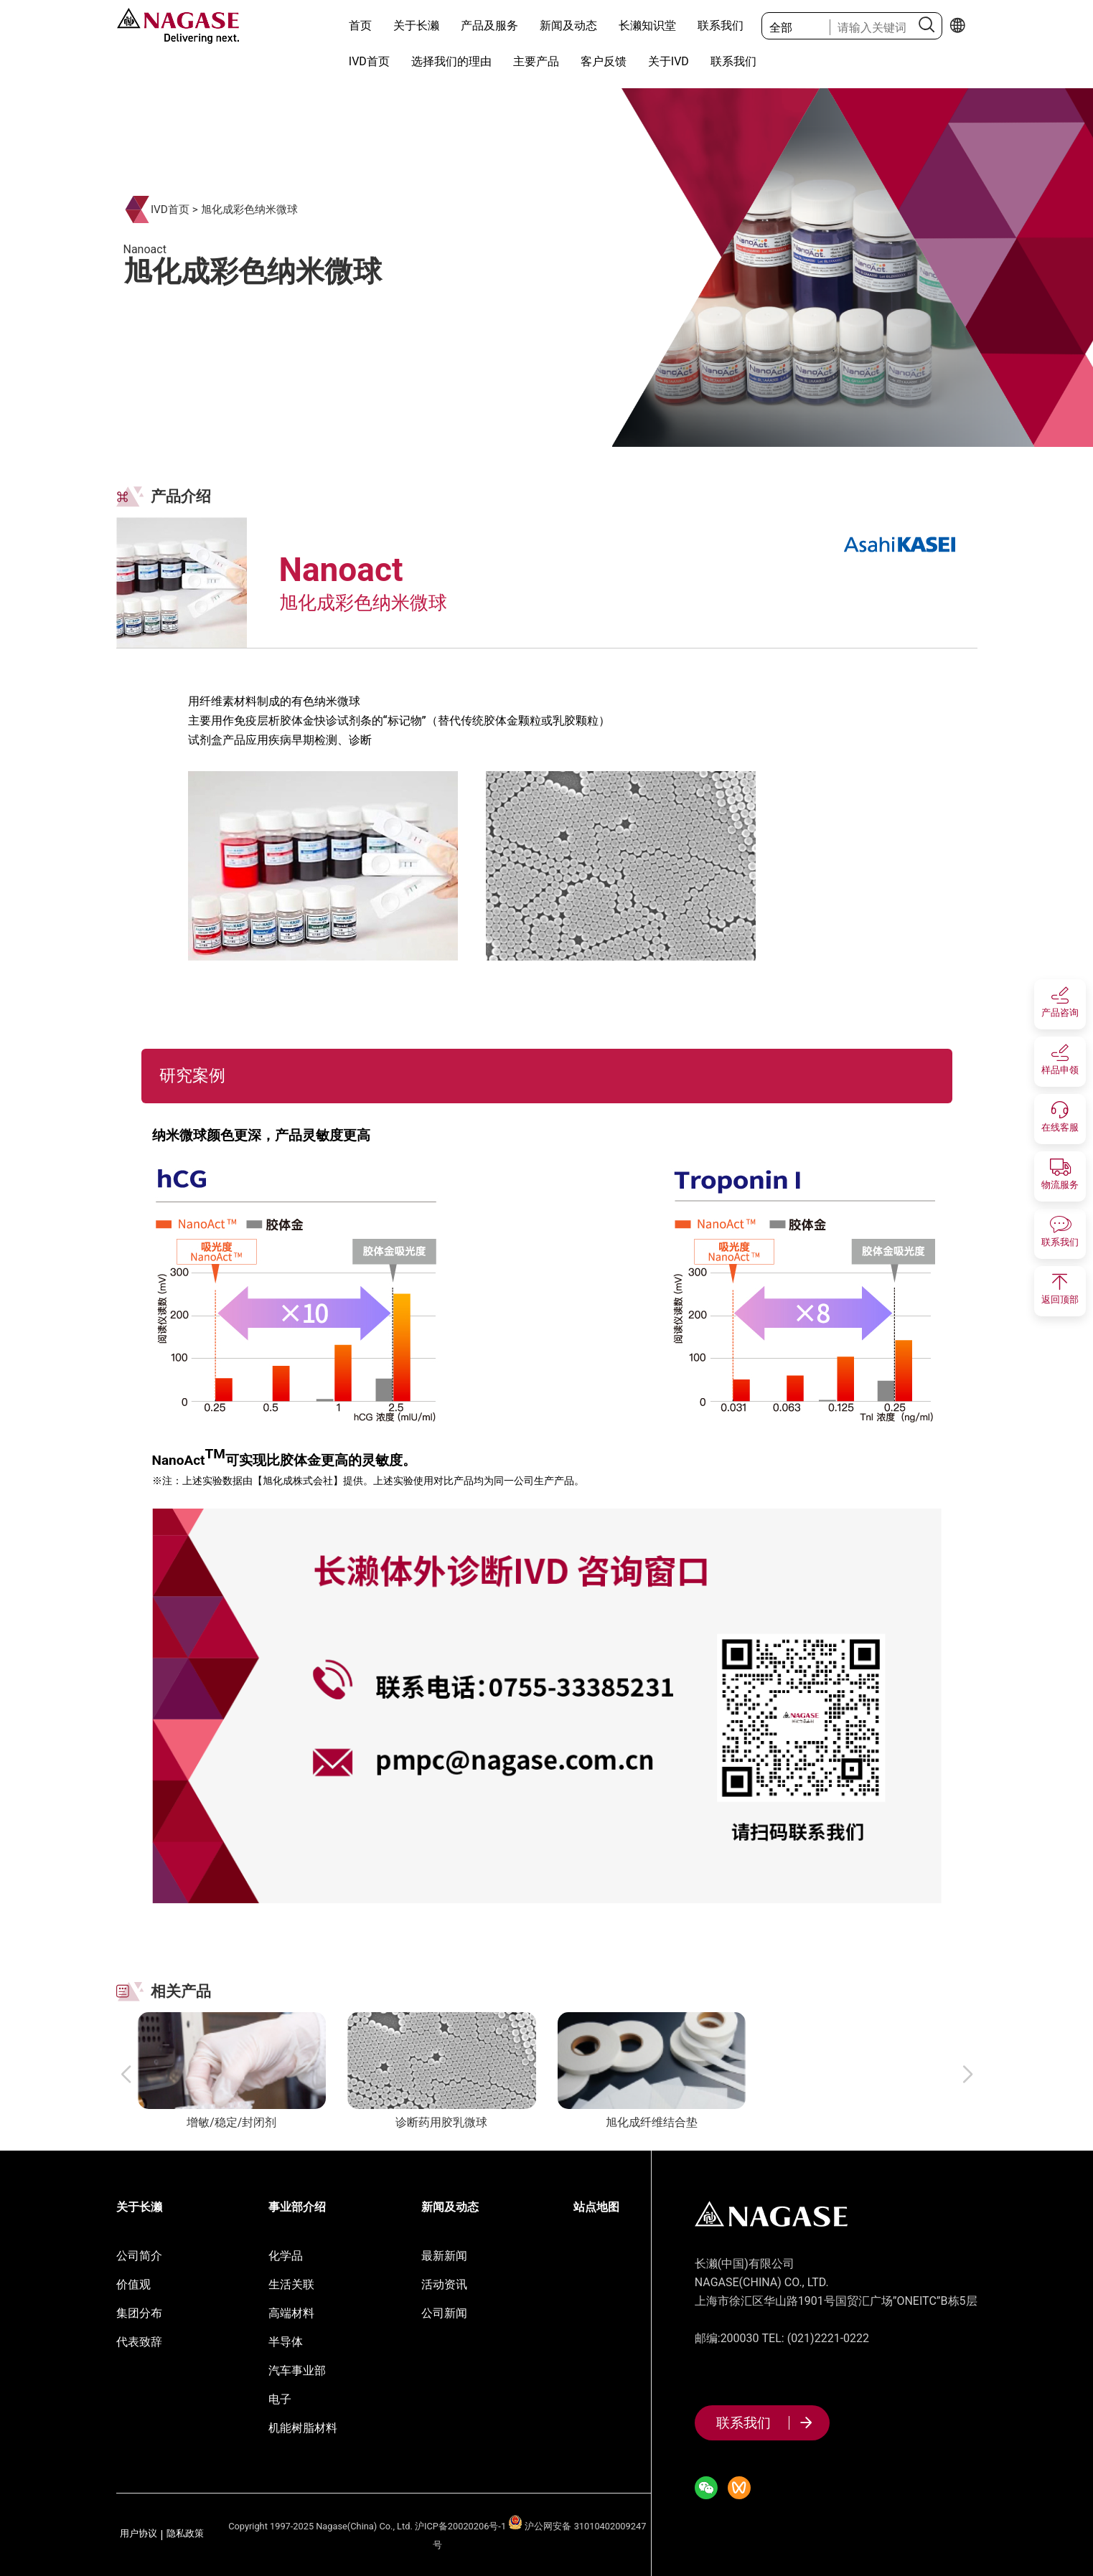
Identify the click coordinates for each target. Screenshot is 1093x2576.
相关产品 (181, 1991)
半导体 (285, 2342)
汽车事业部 (297, 2370)
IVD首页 (369, 61)
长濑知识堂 (647, 25)
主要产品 (536, 61)
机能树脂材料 (302, 2428)
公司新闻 (444, 2313)
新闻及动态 (568, 25)
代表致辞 (139, 2342)
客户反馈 (604, 61)
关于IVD (668, 61)
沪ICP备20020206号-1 (460, 2526)
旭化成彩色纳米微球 (249, 209)
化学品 (285, 2256)
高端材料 (291, 2313)
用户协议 (138, 2534)
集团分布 (139, 2313)
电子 (279, 2399)
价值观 (133, 2284)
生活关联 (291, 2284)
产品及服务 (489, 25)
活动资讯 (444, 2284)
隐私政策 (185, 2534)
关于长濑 (416, 25)
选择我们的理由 (451, 61)
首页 (360, 25)
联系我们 (720, 25)
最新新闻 (444, 2256)
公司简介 (139, 2256)
